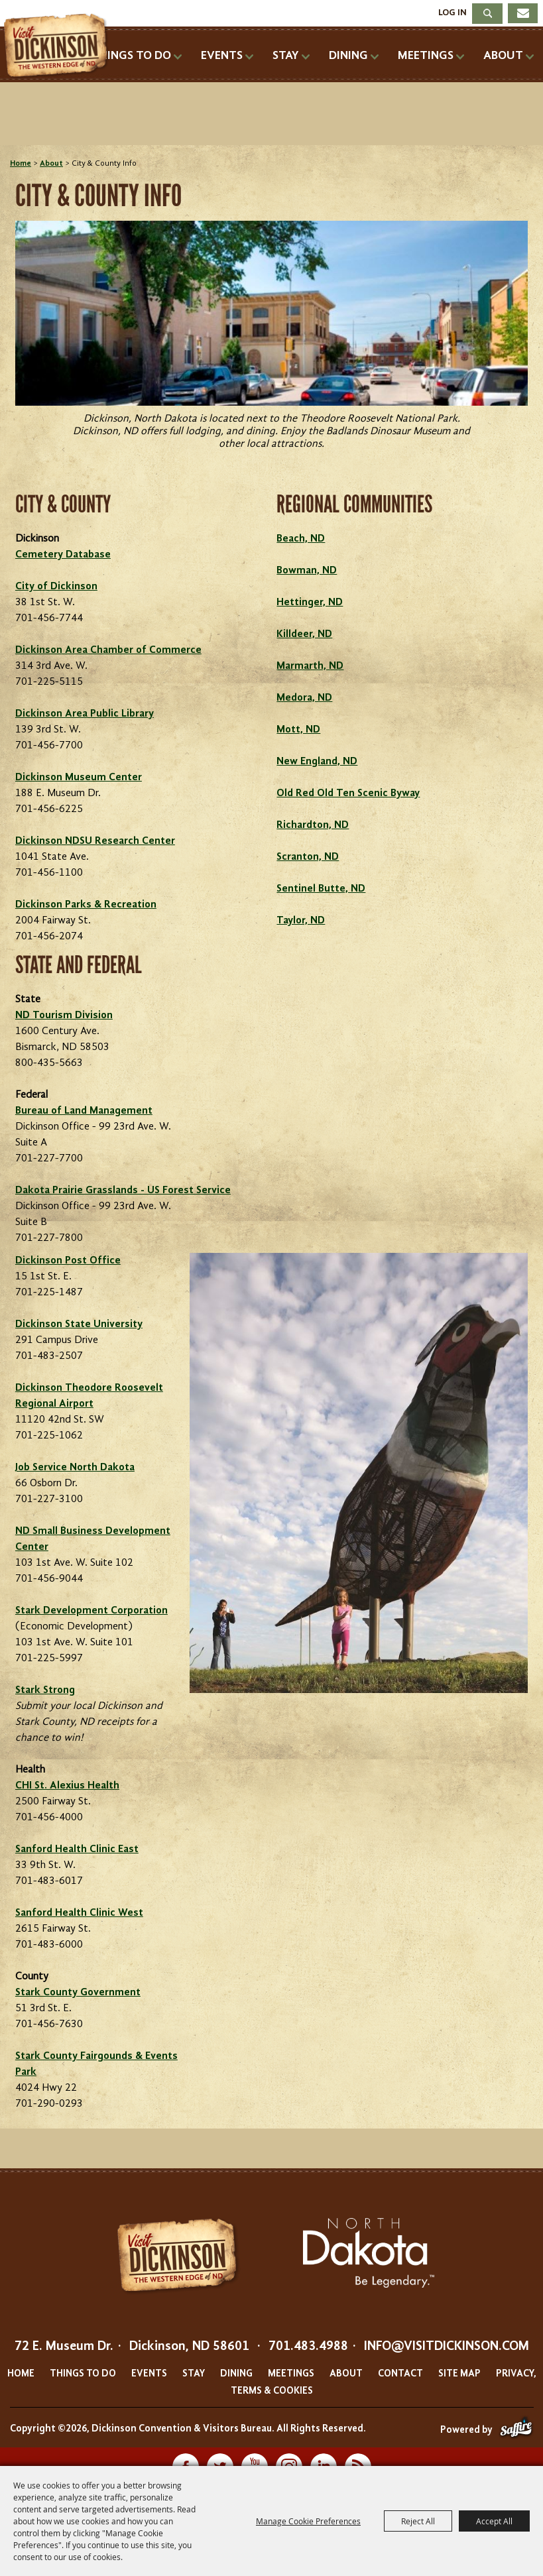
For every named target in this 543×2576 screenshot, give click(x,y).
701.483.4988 (308, 2346)
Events (222, 56)
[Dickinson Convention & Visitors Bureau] (59, 46)
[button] (271, 343)
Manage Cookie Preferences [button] (308, 2521)
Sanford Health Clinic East (77, 1849)
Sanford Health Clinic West (79, 1913)
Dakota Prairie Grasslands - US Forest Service (123, 1190)
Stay (285, 56)
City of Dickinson (56, 586)
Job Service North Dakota (75, 1467)
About (503, 56)
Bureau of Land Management (83, 1111)
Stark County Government (78, 1992)
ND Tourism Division (64, 1015)
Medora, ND (304, 698)
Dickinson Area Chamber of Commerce (108, 650)
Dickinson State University (79, 1324)
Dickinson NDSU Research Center (95, 841)
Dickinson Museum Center (78, 777)
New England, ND (316, 761)
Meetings (425, 56)
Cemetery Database (63, 555)
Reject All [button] (418, 2521)
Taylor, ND (300, 920)
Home (20, 164)
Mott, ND (298, 730)
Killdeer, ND (304, 634)
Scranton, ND (307, 857)
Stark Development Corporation (91, 1611)
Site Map (459, 2374)
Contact (400, 2374)
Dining (348, 56)
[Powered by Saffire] (516, 2430)
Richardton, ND (312, 825)
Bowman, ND (306, 570)
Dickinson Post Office (68, 1261)
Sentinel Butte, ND (320, 889)
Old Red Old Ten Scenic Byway (348, 793)
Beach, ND (300, 539)
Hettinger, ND (309, 602)
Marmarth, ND (309, 666)
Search (487, 13)
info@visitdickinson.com (446, 2346)
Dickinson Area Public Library (84, 714)
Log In (452, 12)
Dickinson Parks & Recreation (85, 905)
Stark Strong (45, 1690)
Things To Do (131, 56)
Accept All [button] (494, 2521)
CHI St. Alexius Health (67, 1786)
